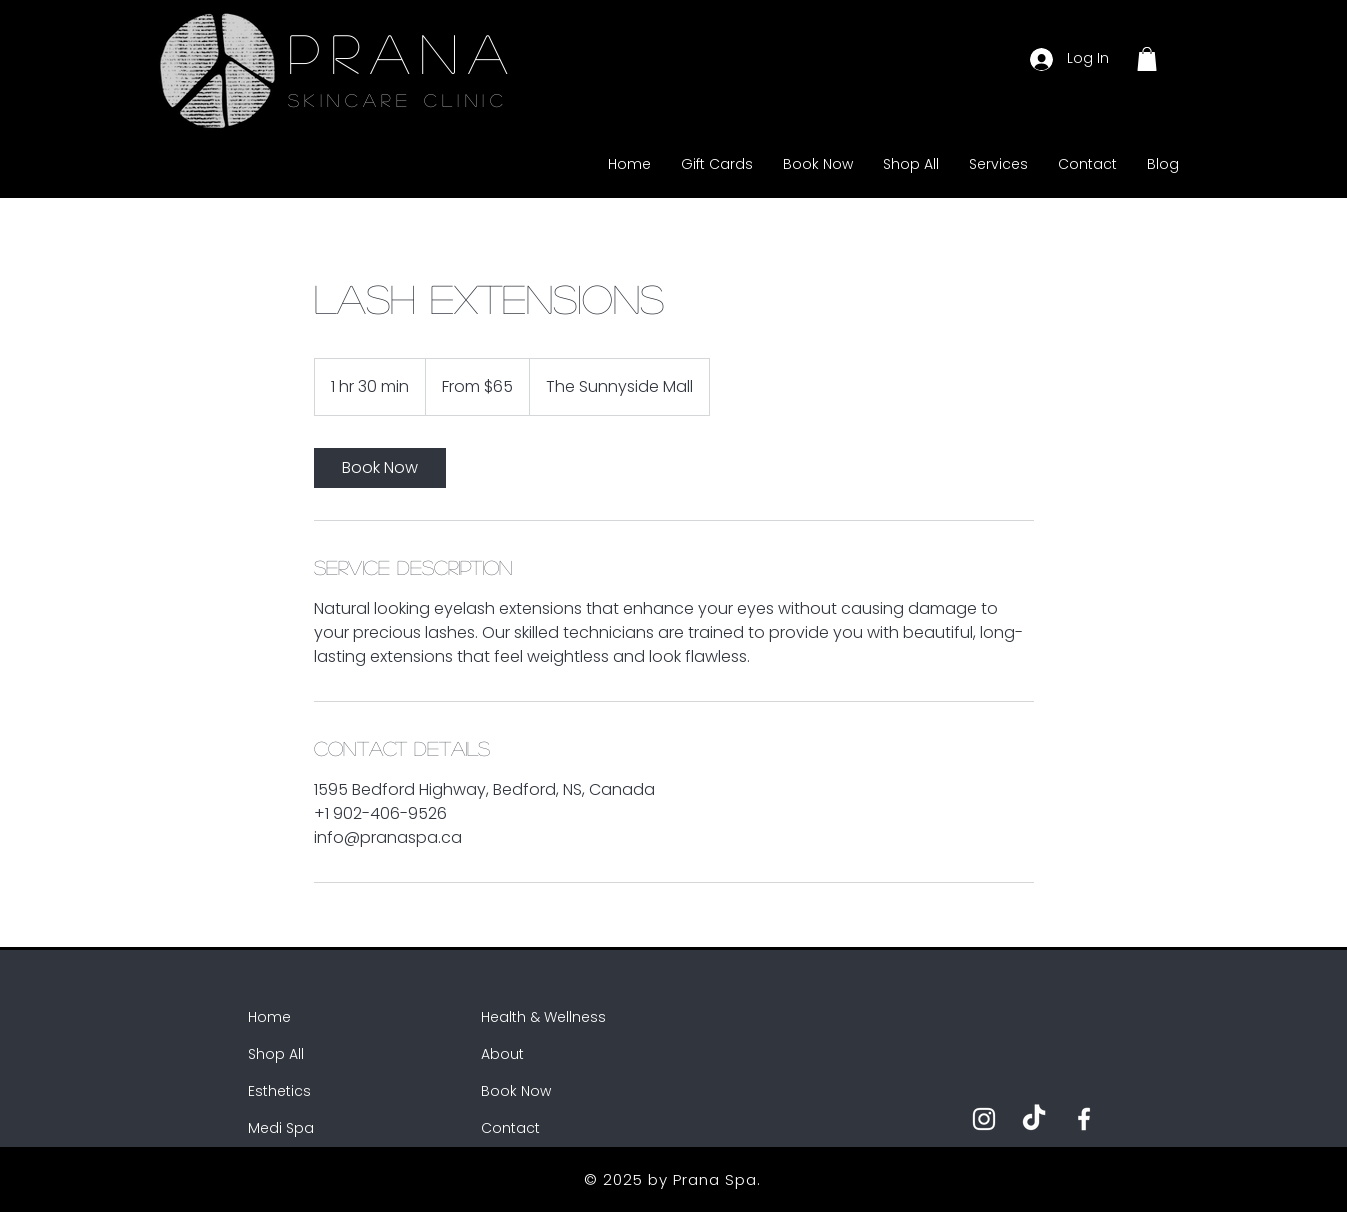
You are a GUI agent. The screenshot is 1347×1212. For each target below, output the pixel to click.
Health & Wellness (543, 1017)
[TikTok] (1034, 1119)
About (502, 1054)
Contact (510, 1128)
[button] (1147, 59)
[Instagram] (984, 1119)
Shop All (276, 1054)
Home (269, 1017)
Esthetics (279, 1091)
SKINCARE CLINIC (398, 100)
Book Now (516, 1091)
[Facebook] (1084, 1119)
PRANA (403, 52)
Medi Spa (281, 1128)
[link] (380, 468)
